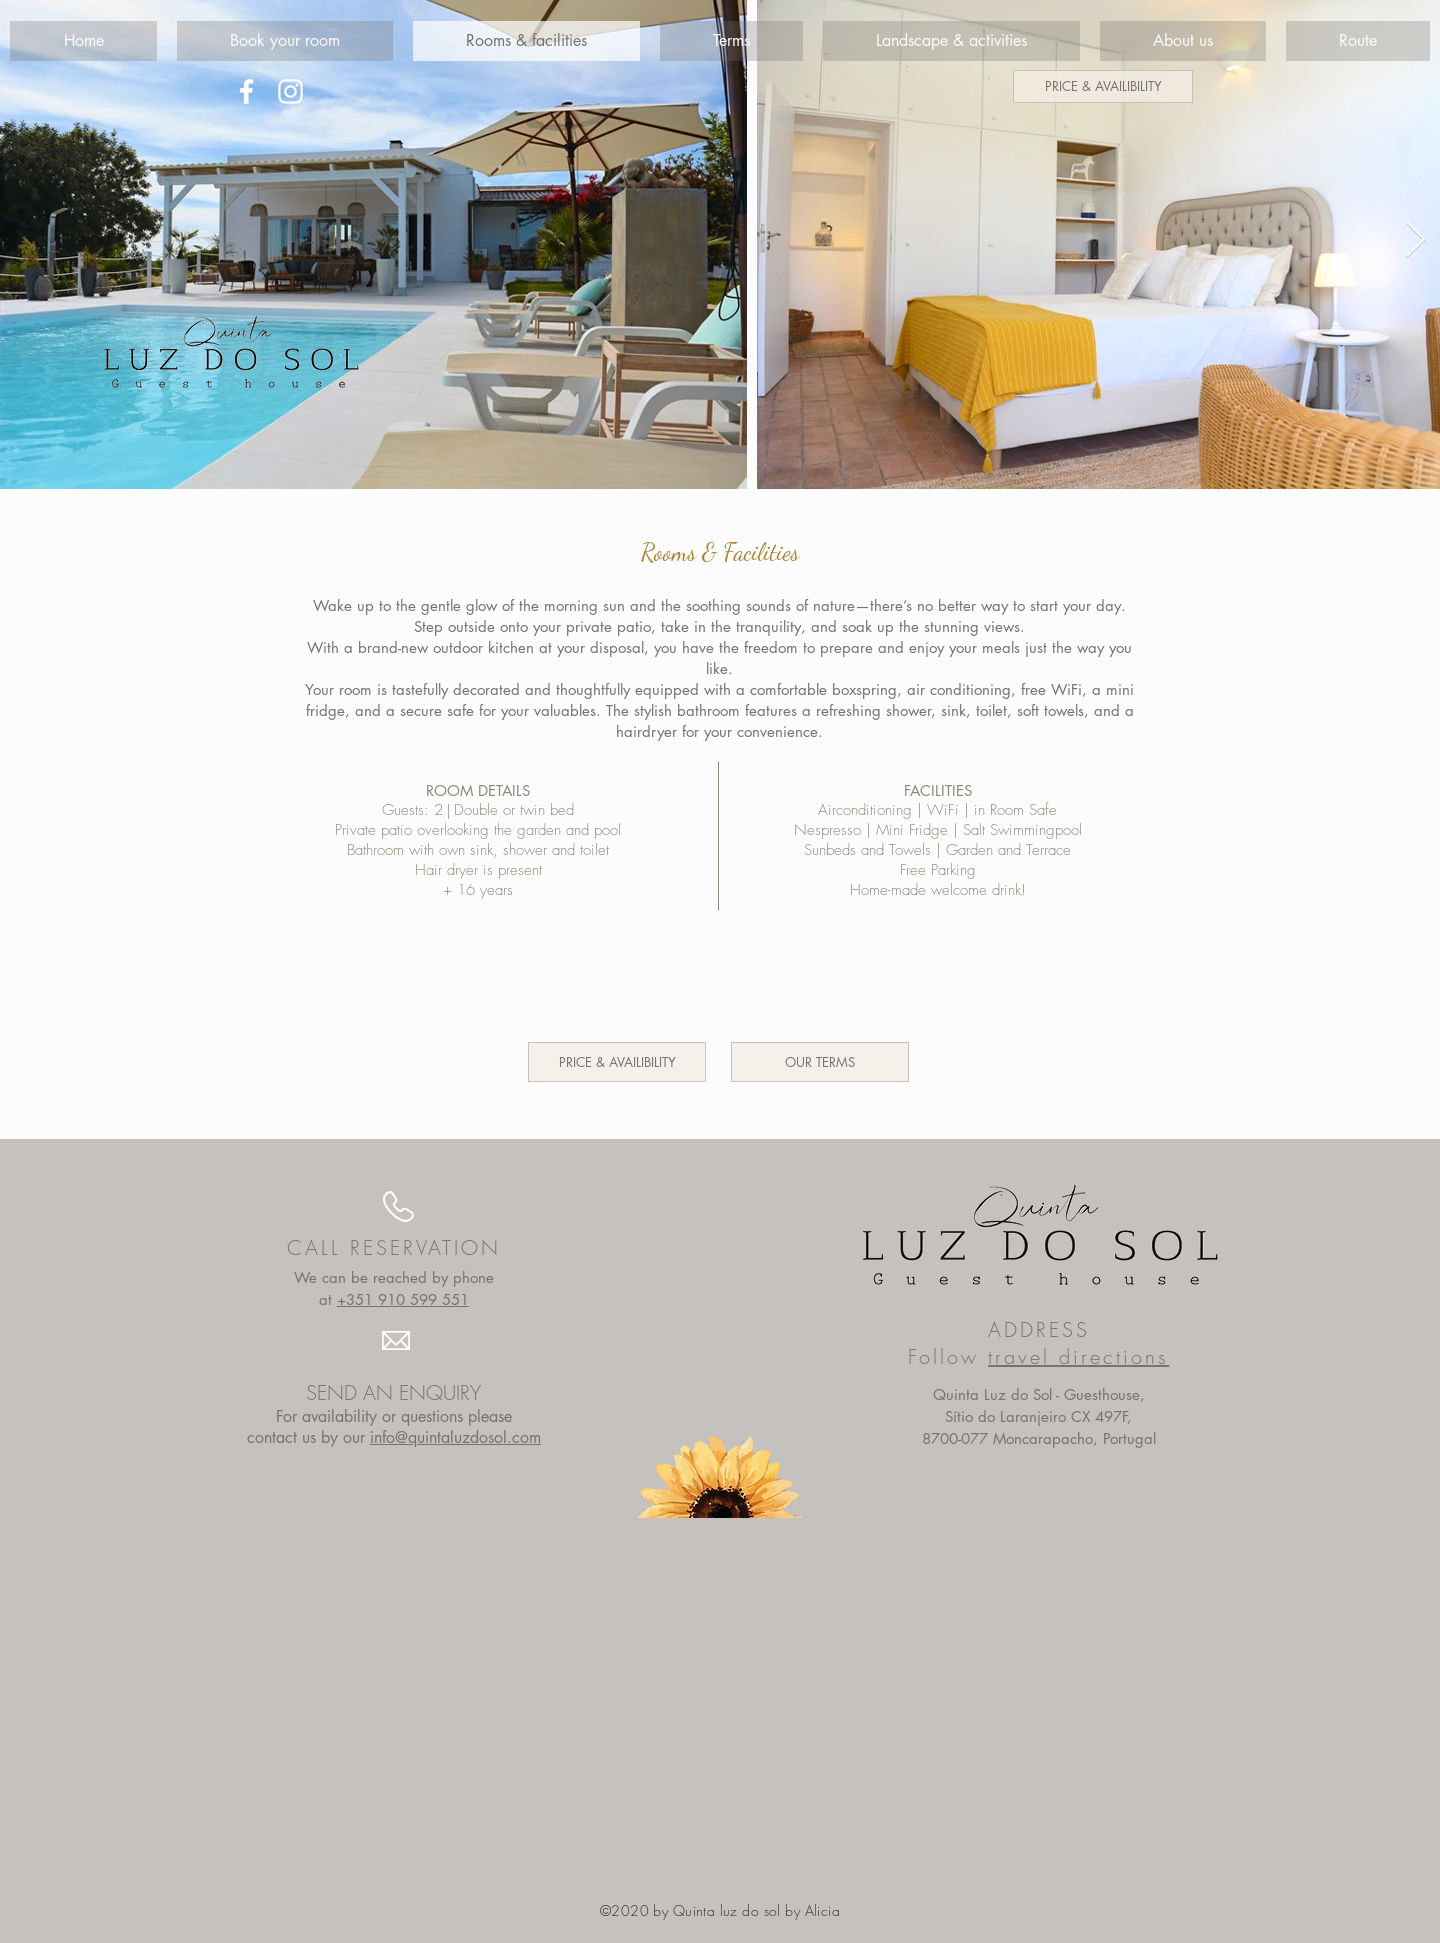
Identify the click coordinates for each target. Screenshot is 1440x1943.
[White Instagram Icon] (290, 91)
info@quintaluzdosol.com (455, 1437)
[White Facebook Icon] (246, 91)
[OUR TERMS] (820, 1062)
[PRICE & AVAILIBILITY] (1103, 86)
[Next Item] (1415, 240)
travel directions (1078, 1356)
